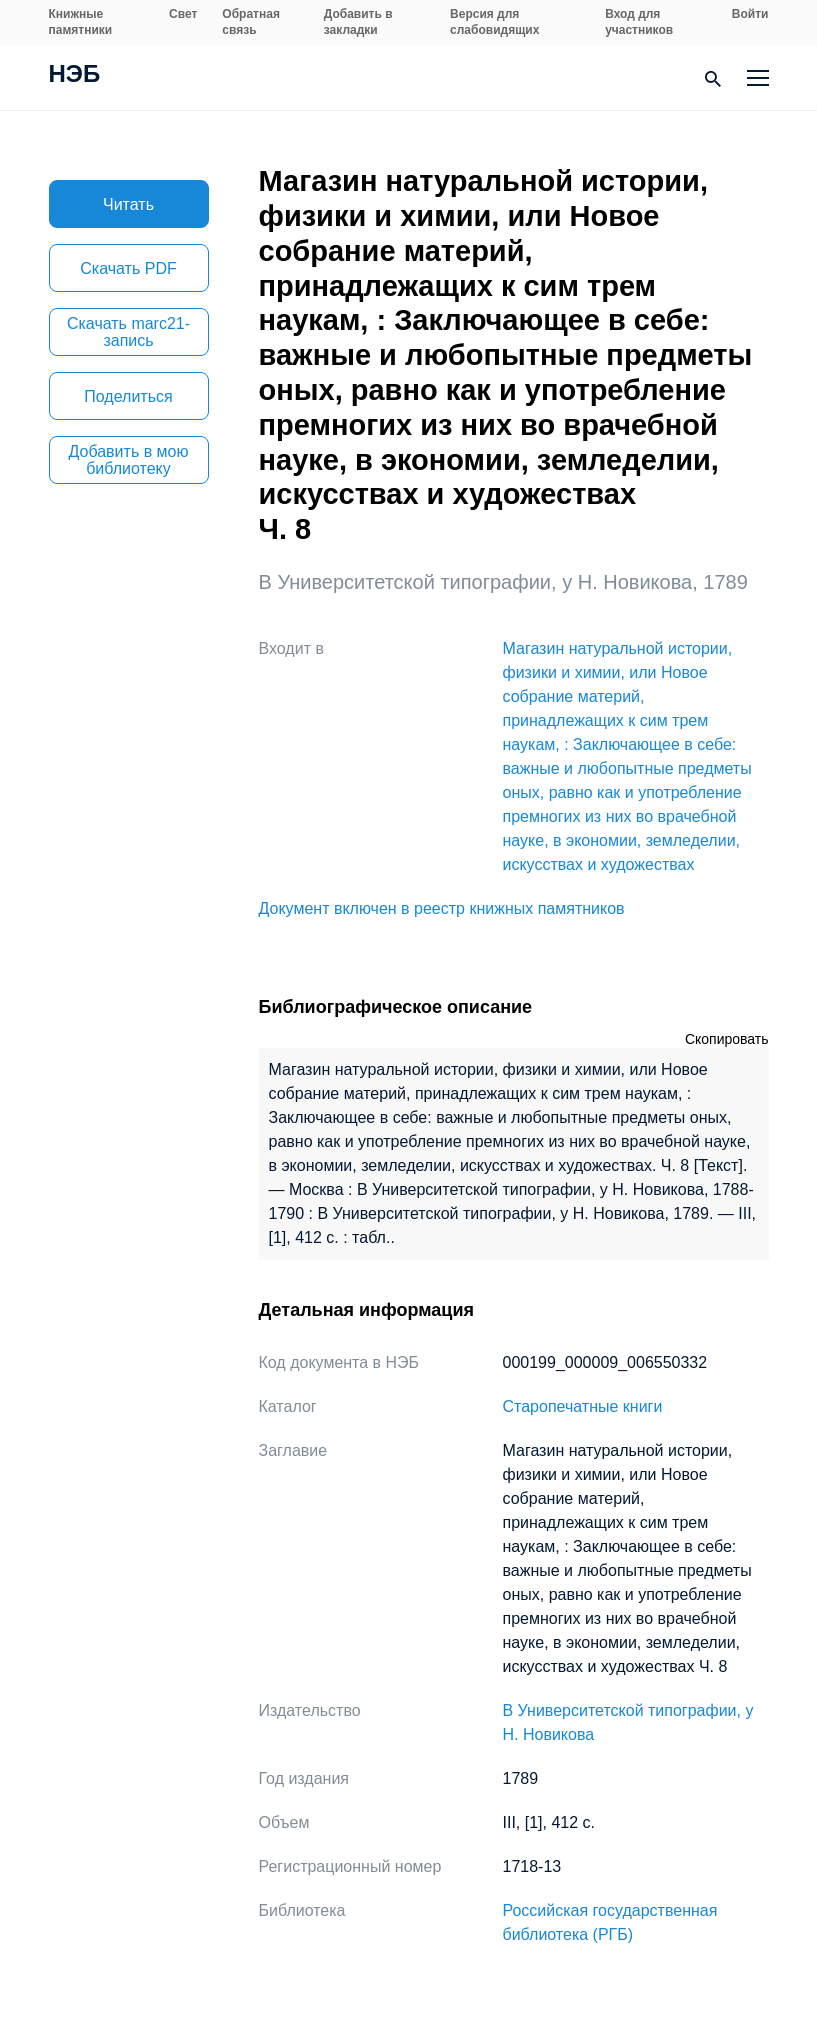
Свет (183, 14)
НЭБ (75, 76)
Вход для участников (639, 22)
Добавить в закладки (358, 22)
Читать (128, 204)
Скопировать (727, 1039)
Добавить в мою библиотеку (129, 460)
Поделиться (128, 396)
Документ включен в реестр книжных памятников (442, 908)
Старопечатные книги (583, 1406)
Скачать (128, 268)
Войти (750, 14)
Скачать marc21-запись (128, 332)
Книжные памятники (81, 22)
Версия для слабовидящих (494, 22)
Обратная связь (251, 22)
